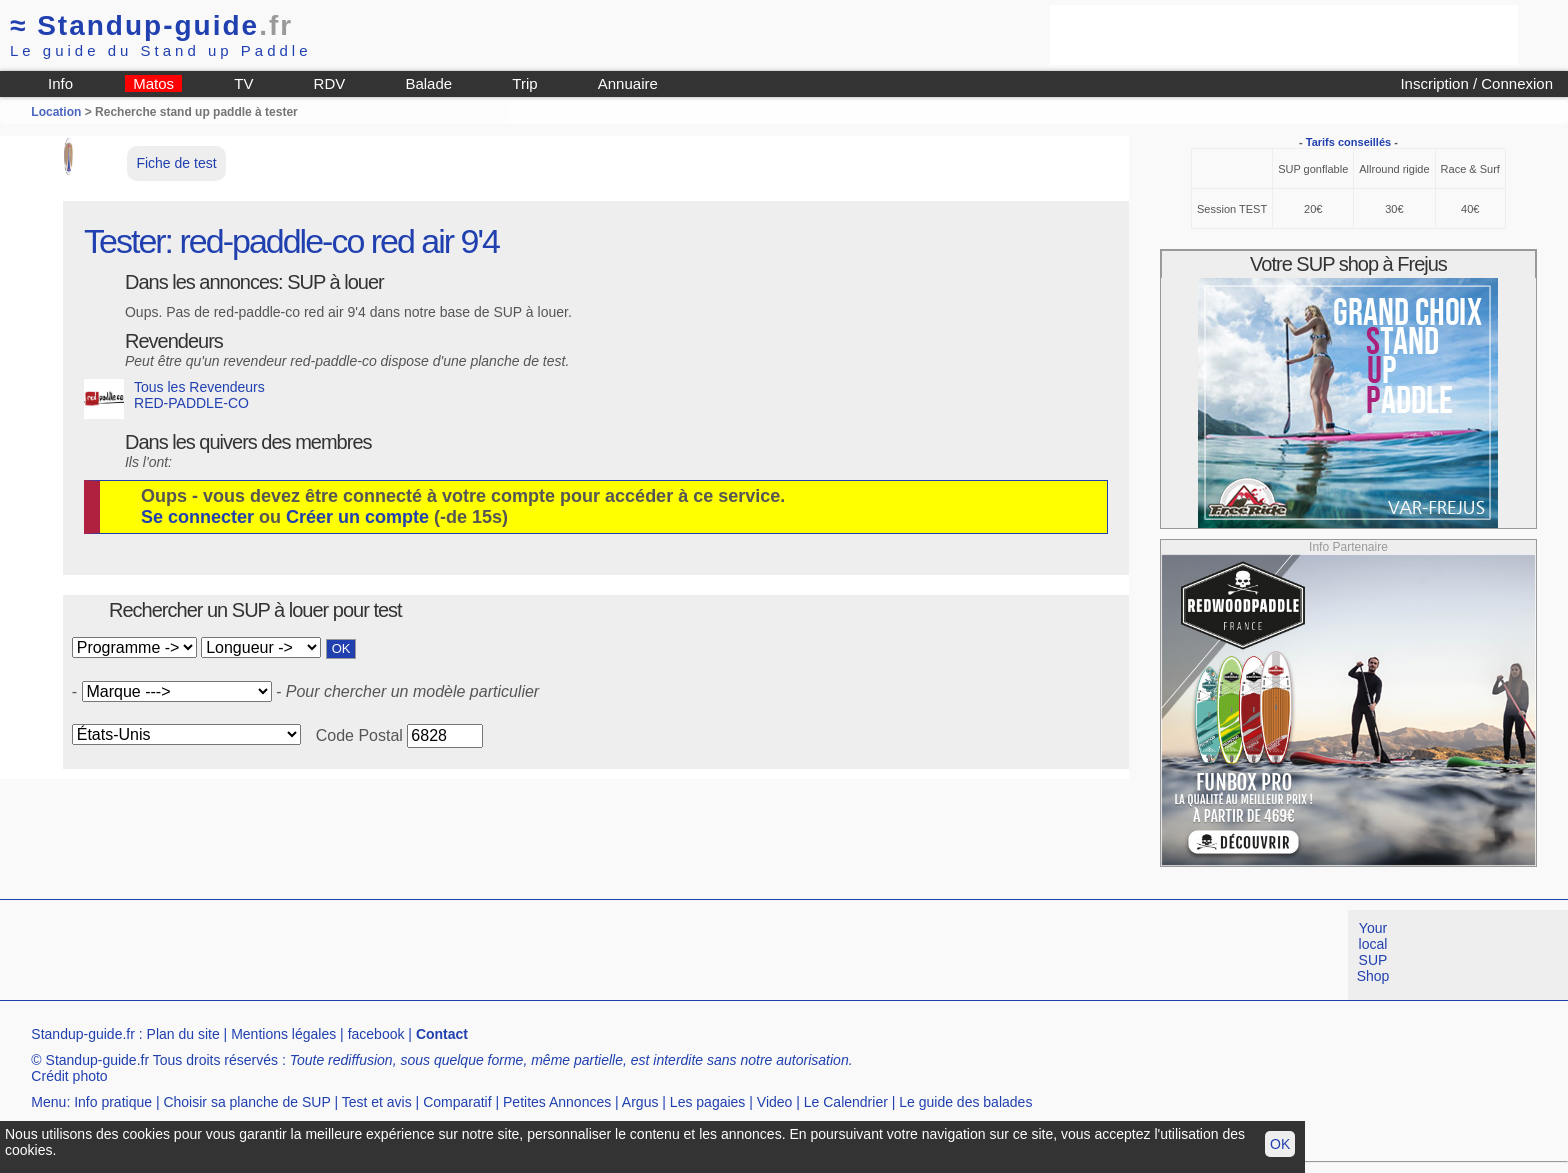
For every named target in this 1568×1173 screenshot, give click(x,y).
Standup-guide (151, 25)
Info (60, 83)
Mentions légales (283, 1034)
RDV (330, 83)
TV (243, 83)
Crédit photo (69, 1076)
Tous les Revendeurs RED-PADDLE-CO (174, 399)
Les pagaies (708, 1102)
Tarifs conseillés (1348, 142)
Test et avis (377, 1102)
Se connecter (197, 517)
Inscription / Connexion (1476, 83)
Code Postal (359, 735)
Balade (428, 83)
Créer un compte (357, 517)
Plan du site (183, 1034)
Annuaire (628, 83)
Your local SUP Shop (1373, 952)
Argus (640, 1102)
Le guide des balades (965, 1102)
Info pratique (113, 1102)
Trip (524, 83)
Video (775, 1102)
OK (1280, 1144)
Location (56, 112)
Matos (153, 83)
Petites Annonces (557, 1102)
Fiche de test (176, 163)
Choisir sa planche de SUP (246, 1102)
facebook (376, 1034)
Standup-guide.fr (83, 1034)
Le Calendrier (846, 1102)
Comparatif (457, 1102)
